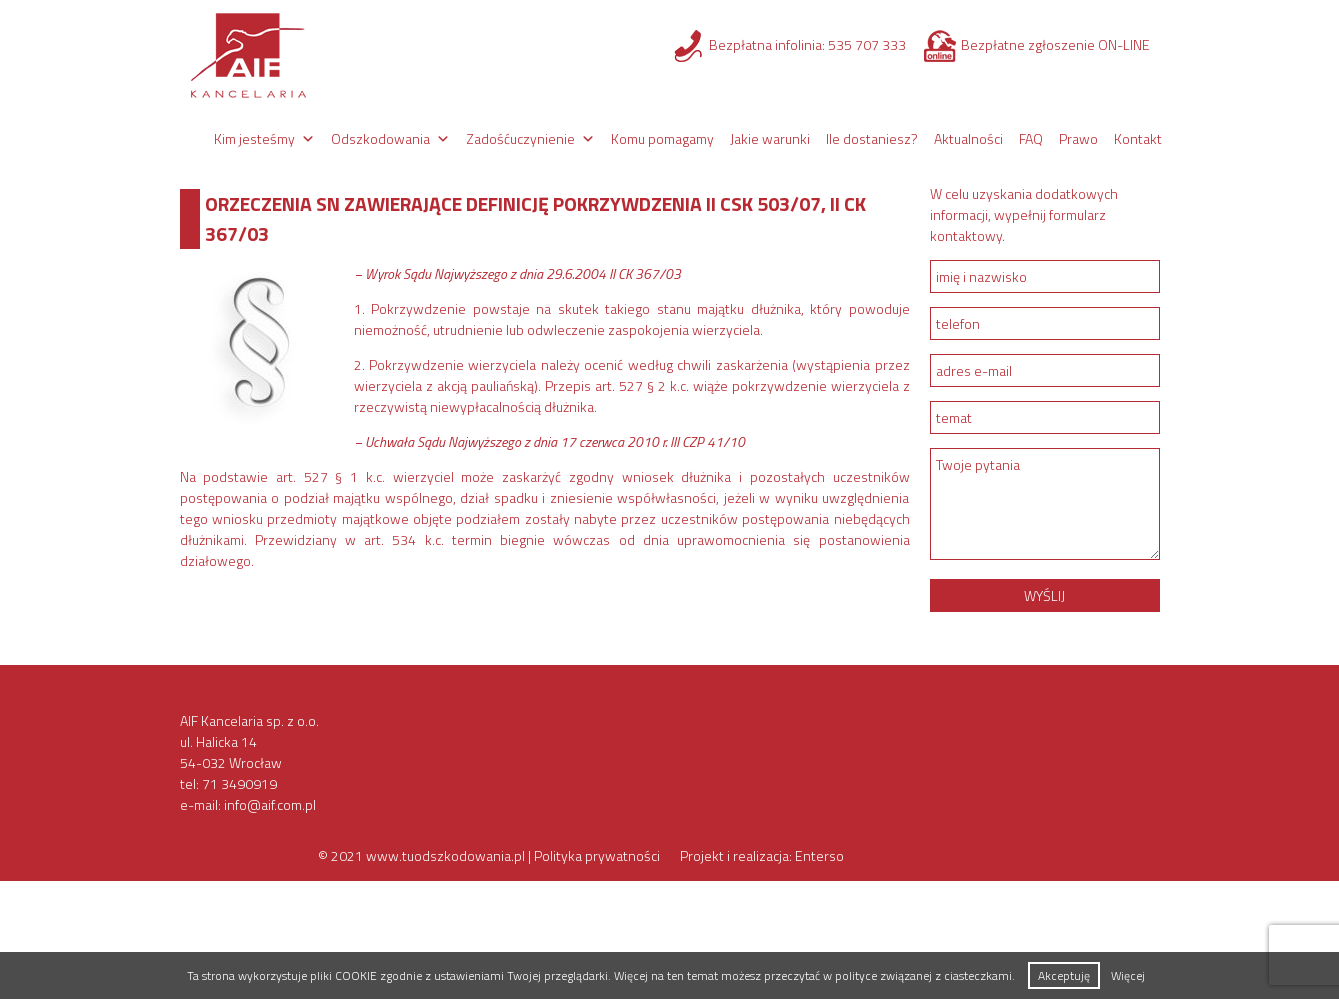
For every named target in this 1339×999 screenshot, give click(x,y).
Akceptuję (1064, 975)
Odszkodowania (380, 138)
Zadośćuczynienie (520, 138)
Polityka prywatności (597, 855)
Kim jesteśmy (254, 138)
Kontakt (1138, 138)
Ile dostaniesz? (872, 138)
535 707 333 (867, 44)
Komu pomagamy (662, 138)
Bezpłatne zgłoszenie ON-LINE (1055, 44)
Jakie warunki (770, 138)
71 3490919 (239, 783)
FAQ (1031, 138)
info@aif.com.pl (270, 804)
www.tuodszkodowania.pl (445, 855)
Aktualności (968, 138)
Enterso (819, 855)
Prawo (1078, 138)
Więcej (1128, 975)
